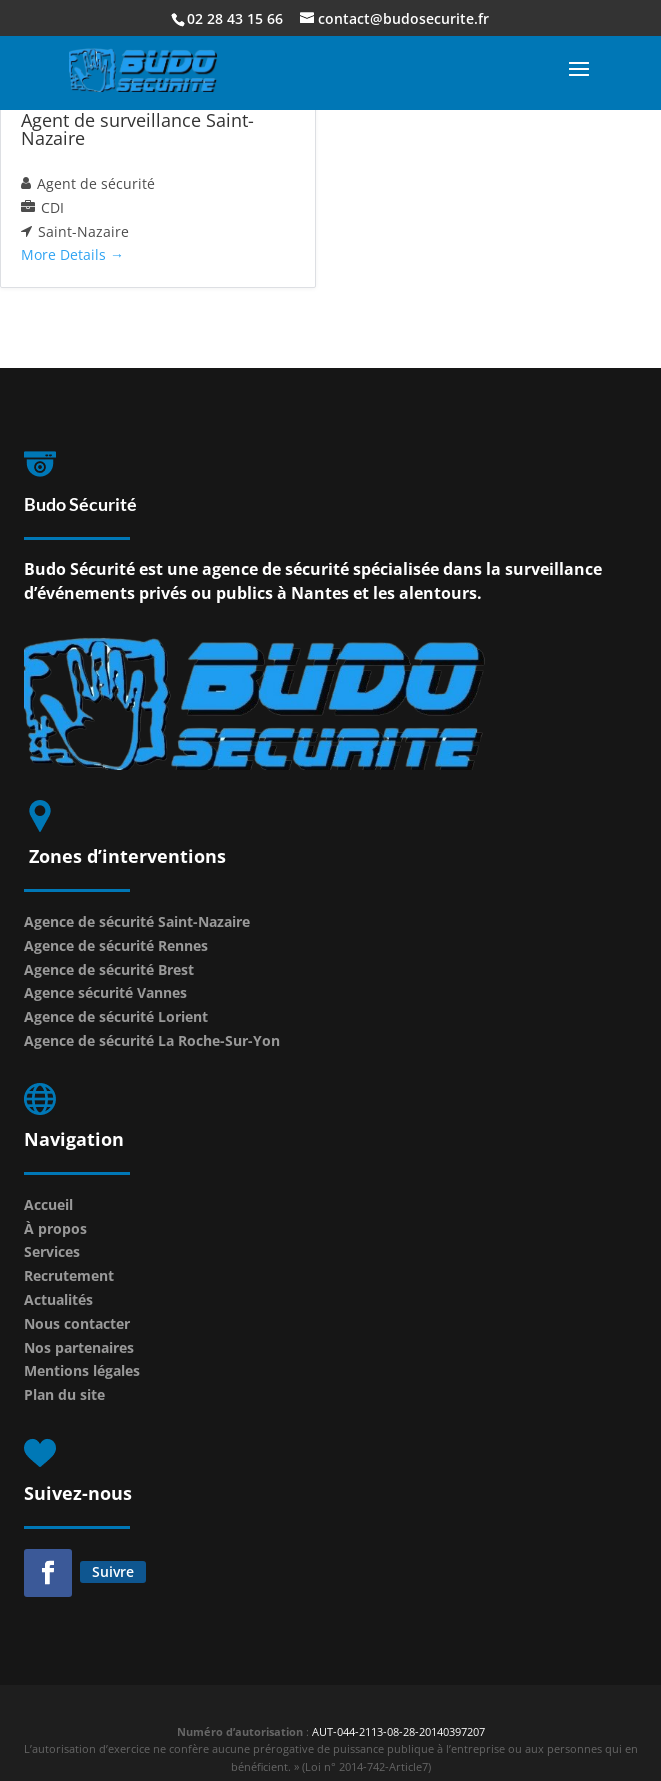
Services (52, 1251)
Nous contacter (77, 1323)
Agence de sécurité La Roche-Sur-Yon (152, 1040)
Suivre (113, 1571)
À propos (55, 1228)
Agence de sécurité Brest (109, 969)
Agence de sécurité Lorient (116, 1016)
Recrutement (69, 1275)
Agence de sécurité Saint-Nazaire (137, 921)
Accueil (48, 1204)
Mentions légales (82, 1370)
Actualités (58, 1299)
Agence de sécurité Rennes (116, 945)
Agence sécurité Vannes (105, 992)
